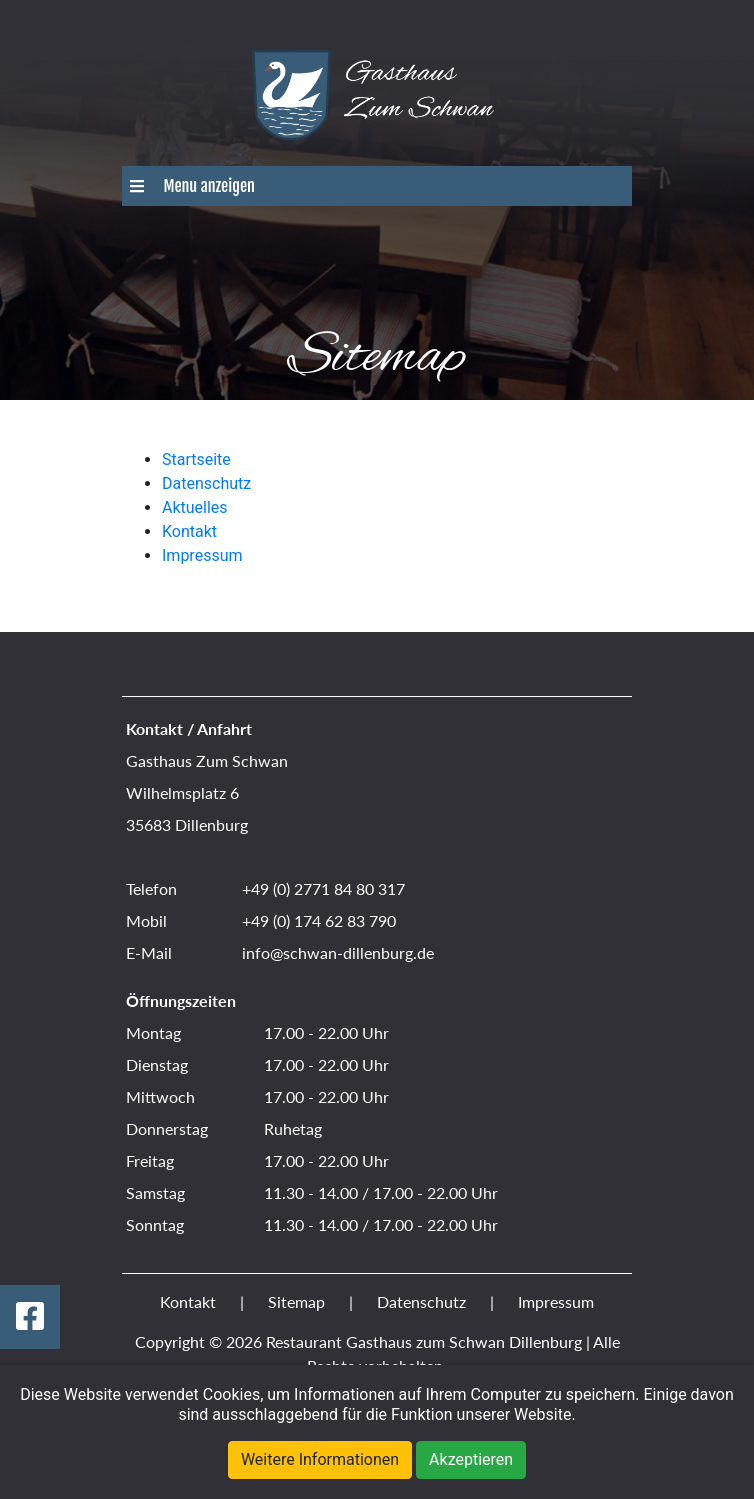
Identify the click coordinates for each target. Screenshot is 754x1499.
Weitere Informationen (320, 1459)
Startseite (196, 459)
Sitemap (296, 1301)
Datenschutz (206, 483)
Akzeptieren (471, 1459)
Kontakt (189, 531)
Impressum (202, 555)
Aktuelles (195, 507)
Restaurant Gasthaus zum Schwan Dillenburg (424, 1341)
